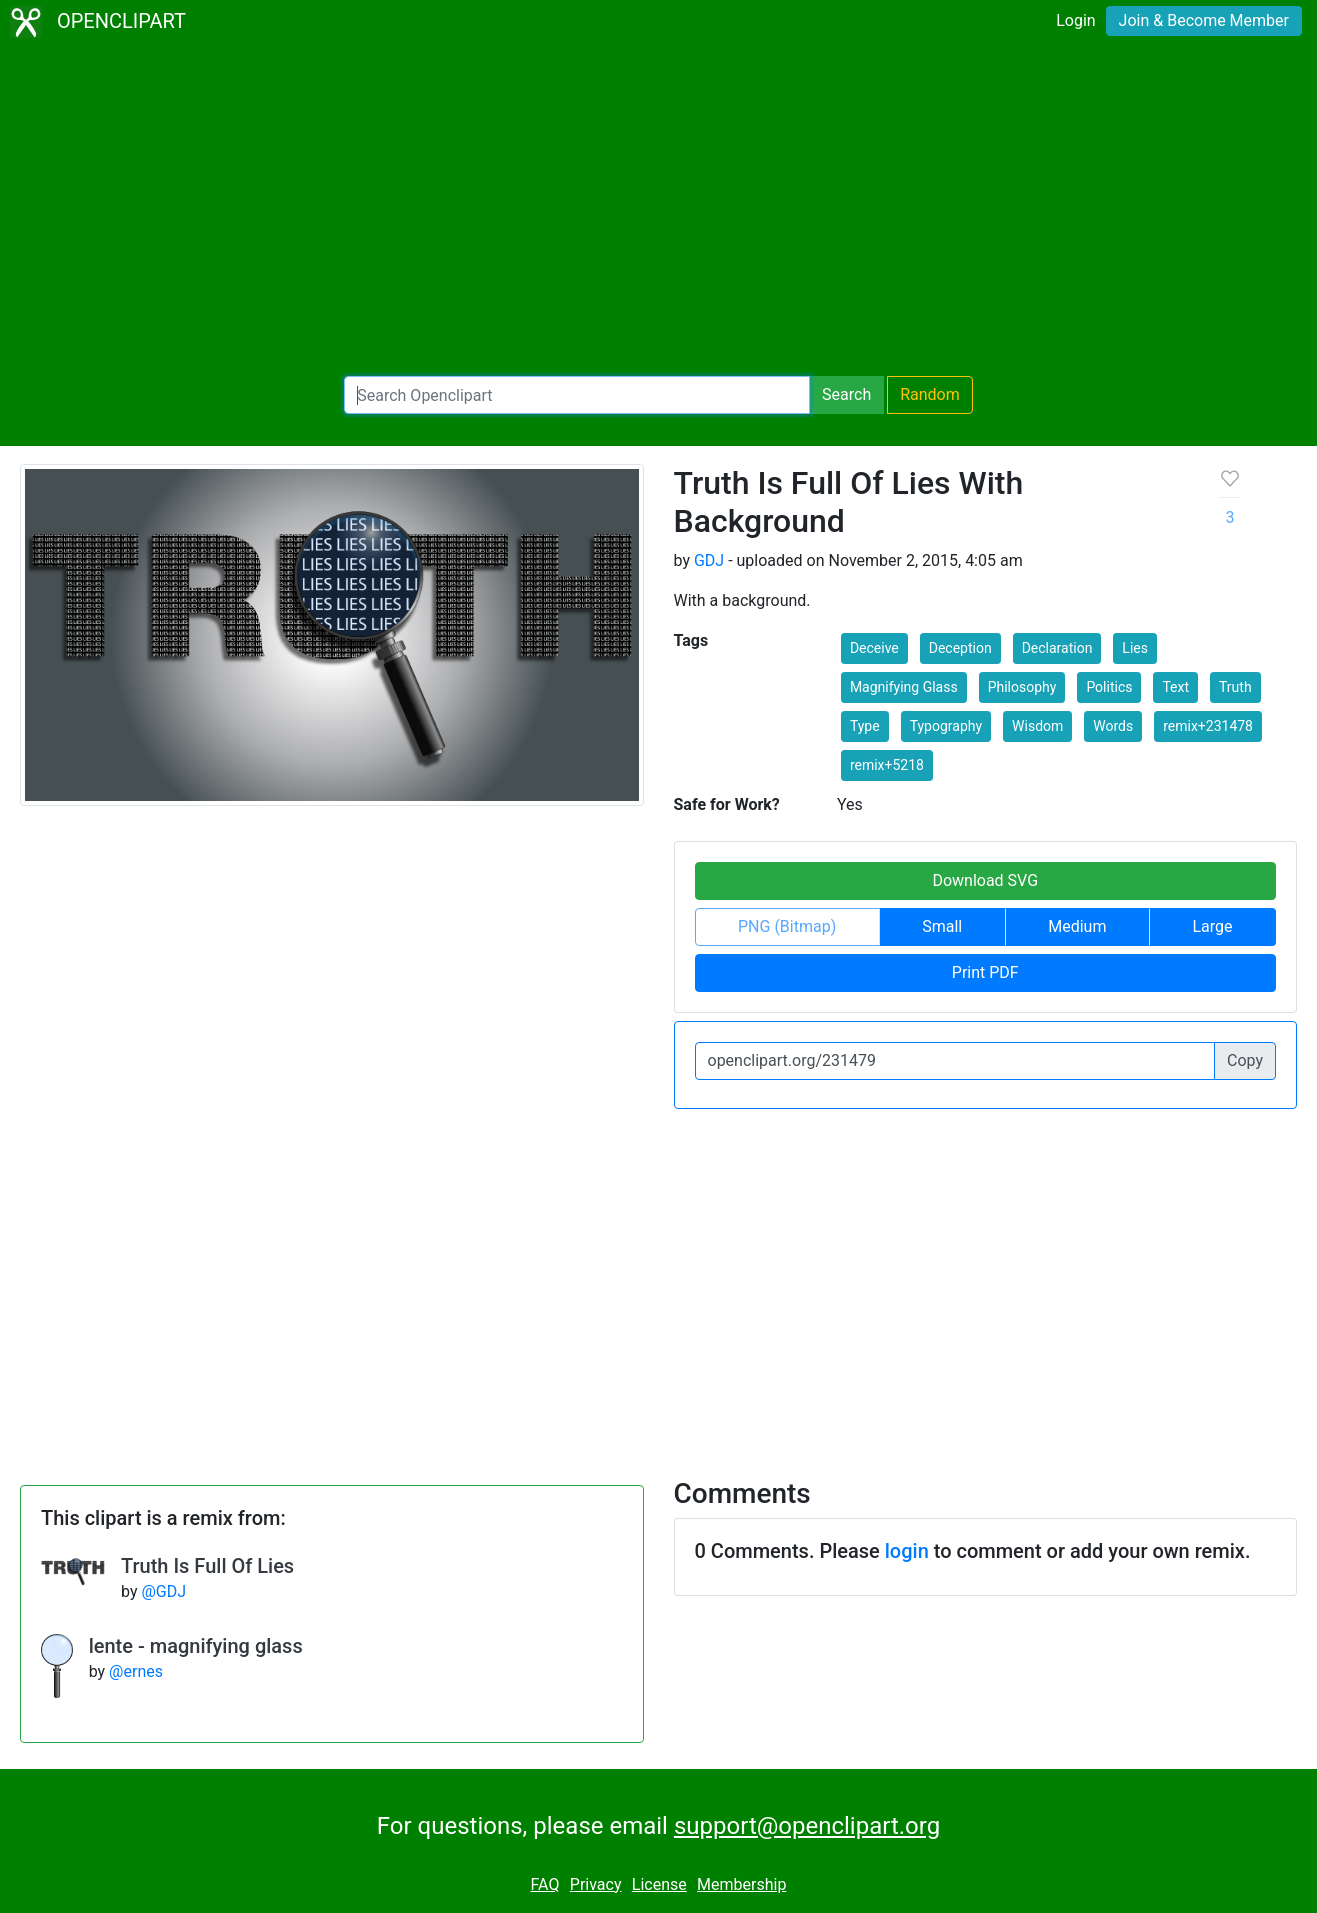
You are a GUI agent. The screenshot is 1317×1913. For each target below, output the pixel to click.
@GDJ (163, 1591)
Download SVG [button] (985, 880)
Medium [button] (1077, 926)
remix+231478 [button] (1208, 726)
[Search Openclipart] (577, 395)
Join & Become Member (1204, 20)
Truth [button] (1235, 687)
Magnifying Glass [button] (904, 687)
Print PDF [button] (985, 972)
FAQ (545, 1884)
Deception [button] (960, 648)
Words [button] (1113, 726)
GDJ (709, 560)
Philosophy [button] (1022, 687)
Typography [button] (946, 726)
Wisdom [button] (1037, 726)
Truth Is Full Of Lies (207, 1566)
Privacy (596, 1884)
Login (1075, 20)
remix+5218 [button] (887, 765)
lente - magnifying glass (196, 1646)
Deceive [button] (874, 648)
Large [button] (1212, 926)
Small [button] (942, 926)
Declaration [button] (1057, 648)
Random (930, 394)
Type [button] (865, 726)
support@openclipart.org (807, 1826)
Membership (741, 1884)
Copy (1245, 1060)
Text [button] (1175, 687)
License (659, 1884)
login (907, 1551)
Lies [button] (1135, 648)
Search (846, 394)
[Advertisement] (659, 210)
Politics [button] (1109, 687)
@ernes (136, 1671)
